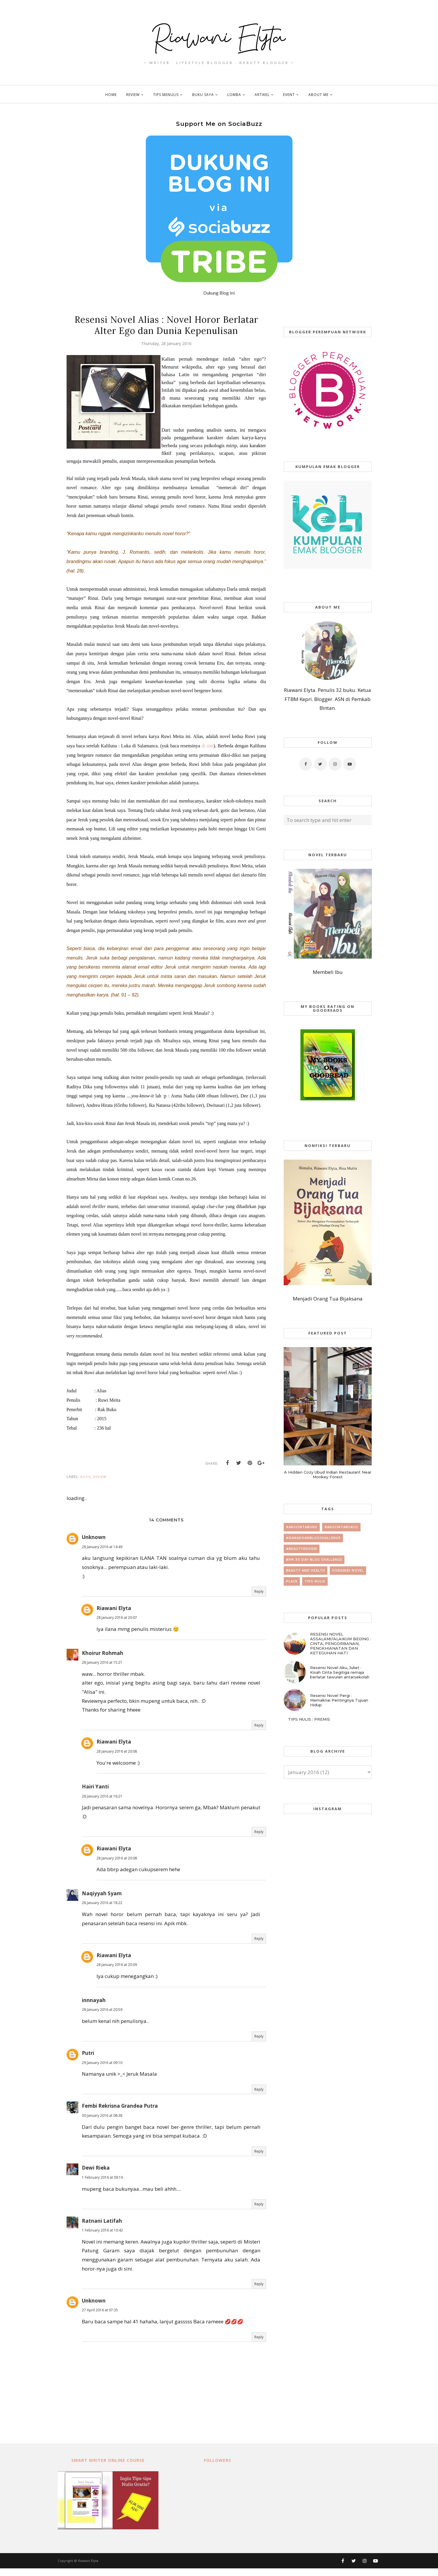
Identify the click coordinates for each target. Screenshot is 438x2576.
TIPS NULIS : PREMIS (309, 1719)
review (99, 1484)
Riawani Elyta (114, 1615)
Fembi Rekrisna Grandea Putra (120, 2113)
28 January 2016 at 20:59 (102, 2017)
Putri (88, 2060)
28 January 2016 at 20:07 (117, 1625)
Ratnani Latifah (102, 2228)
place (291, 1581)
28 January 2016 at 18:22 (102, 1910)
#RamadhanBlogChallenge (313, 1538)
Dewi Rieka (96, 2175)
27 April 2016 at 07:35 (100, 2317)
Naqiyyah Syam (102, 1901)
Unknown (94, 1545)
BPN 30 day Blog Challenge (314, 1560)
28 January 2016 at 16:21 (102, 1803)
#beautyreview (301, 1549)
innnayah (94, 2007)
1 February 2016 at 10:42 (102, 2238)
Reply (258, 1599)
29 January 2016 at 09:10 (102, 2070)
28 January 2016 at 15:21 (102, 1670)
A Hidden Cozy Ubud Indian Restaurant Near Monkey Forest (327, 1474)
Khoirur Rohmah (102, 1660)
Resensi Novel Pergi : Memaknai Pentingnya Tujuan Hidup (339, 1700)
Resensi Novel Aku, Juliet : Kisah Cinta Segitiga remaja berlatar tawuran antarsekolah (339, 1672)
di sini (208, 753)
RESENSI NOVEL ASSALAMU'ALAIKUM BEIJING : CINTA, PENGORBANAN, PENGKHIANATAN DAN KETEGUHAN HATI (340, 1643)
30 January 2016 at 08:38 (102, 2123)
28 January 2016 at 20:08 (117, 1758)
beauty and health (305, 1570)
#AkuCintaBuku (301, 1527)
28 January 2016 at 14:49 (102, 1554)
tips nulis (315, 1581)
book (85, 1484)
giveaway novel (348, 1570)
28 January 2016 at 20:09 (117, 1972)
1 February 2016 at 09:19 (102, 2185)
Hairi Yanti (95, 1794)
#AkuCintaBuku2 (341, 1527)
